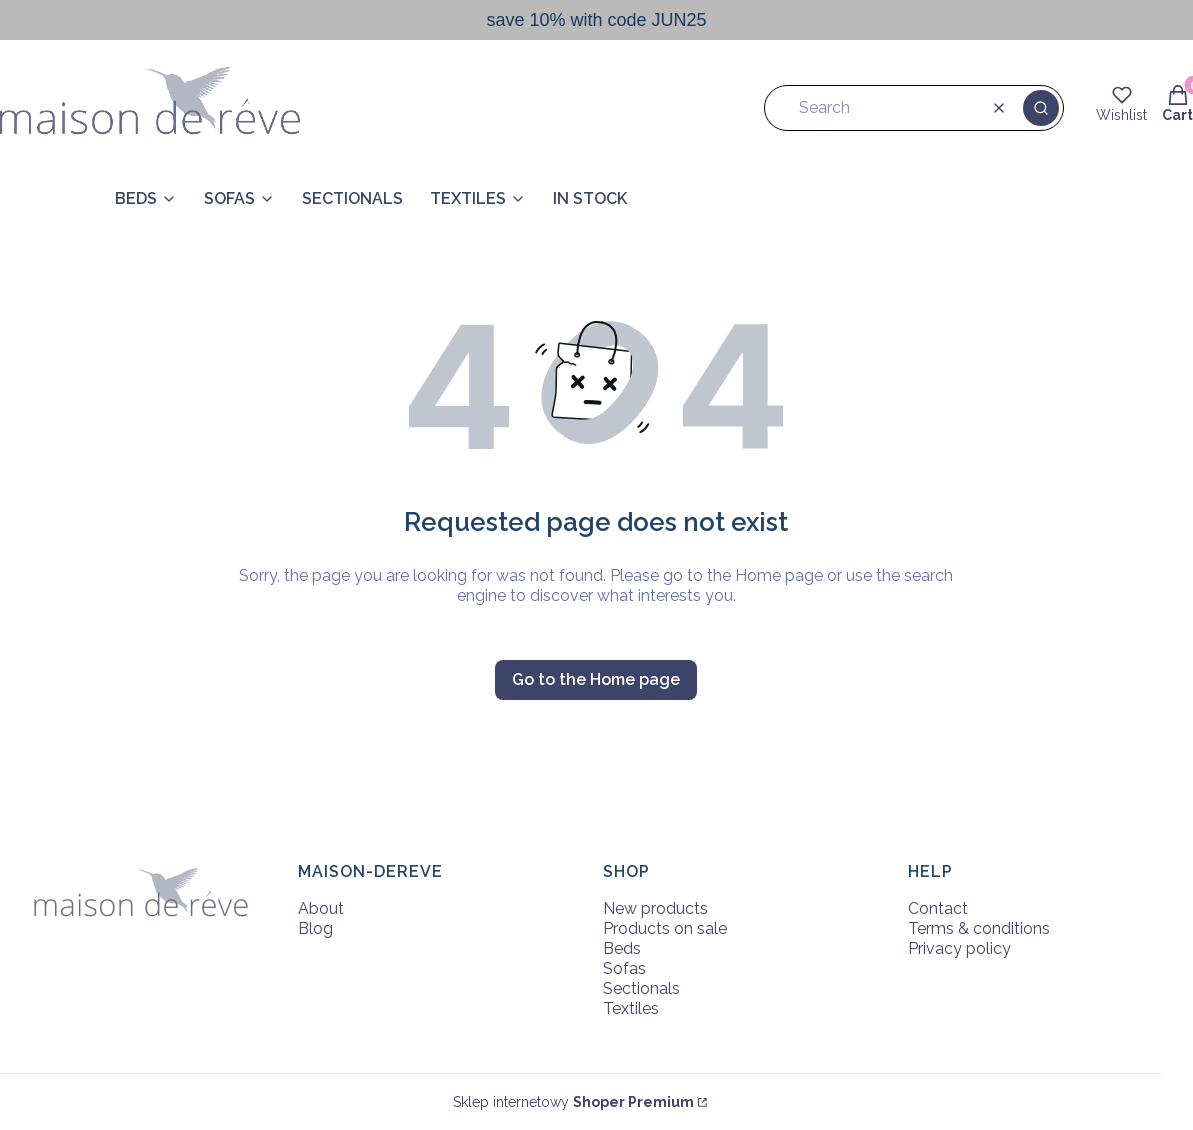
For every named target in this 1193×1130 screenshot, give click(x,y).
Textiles (631, 1008)
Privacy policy (959, 948)
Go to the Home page (596, 679)
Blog (315, 928)
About (321, 908)
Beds (622, 948)
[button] (1041, 108)
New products (655, 908)
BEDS (136, 198)
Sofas (624, 968)
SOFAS (229, 198)
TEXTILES (468, 198)
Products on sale (665, 928)
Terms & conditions (979, 928)
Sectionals (641, 988)
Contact (938, 908)
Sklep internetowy (573, 1102)
